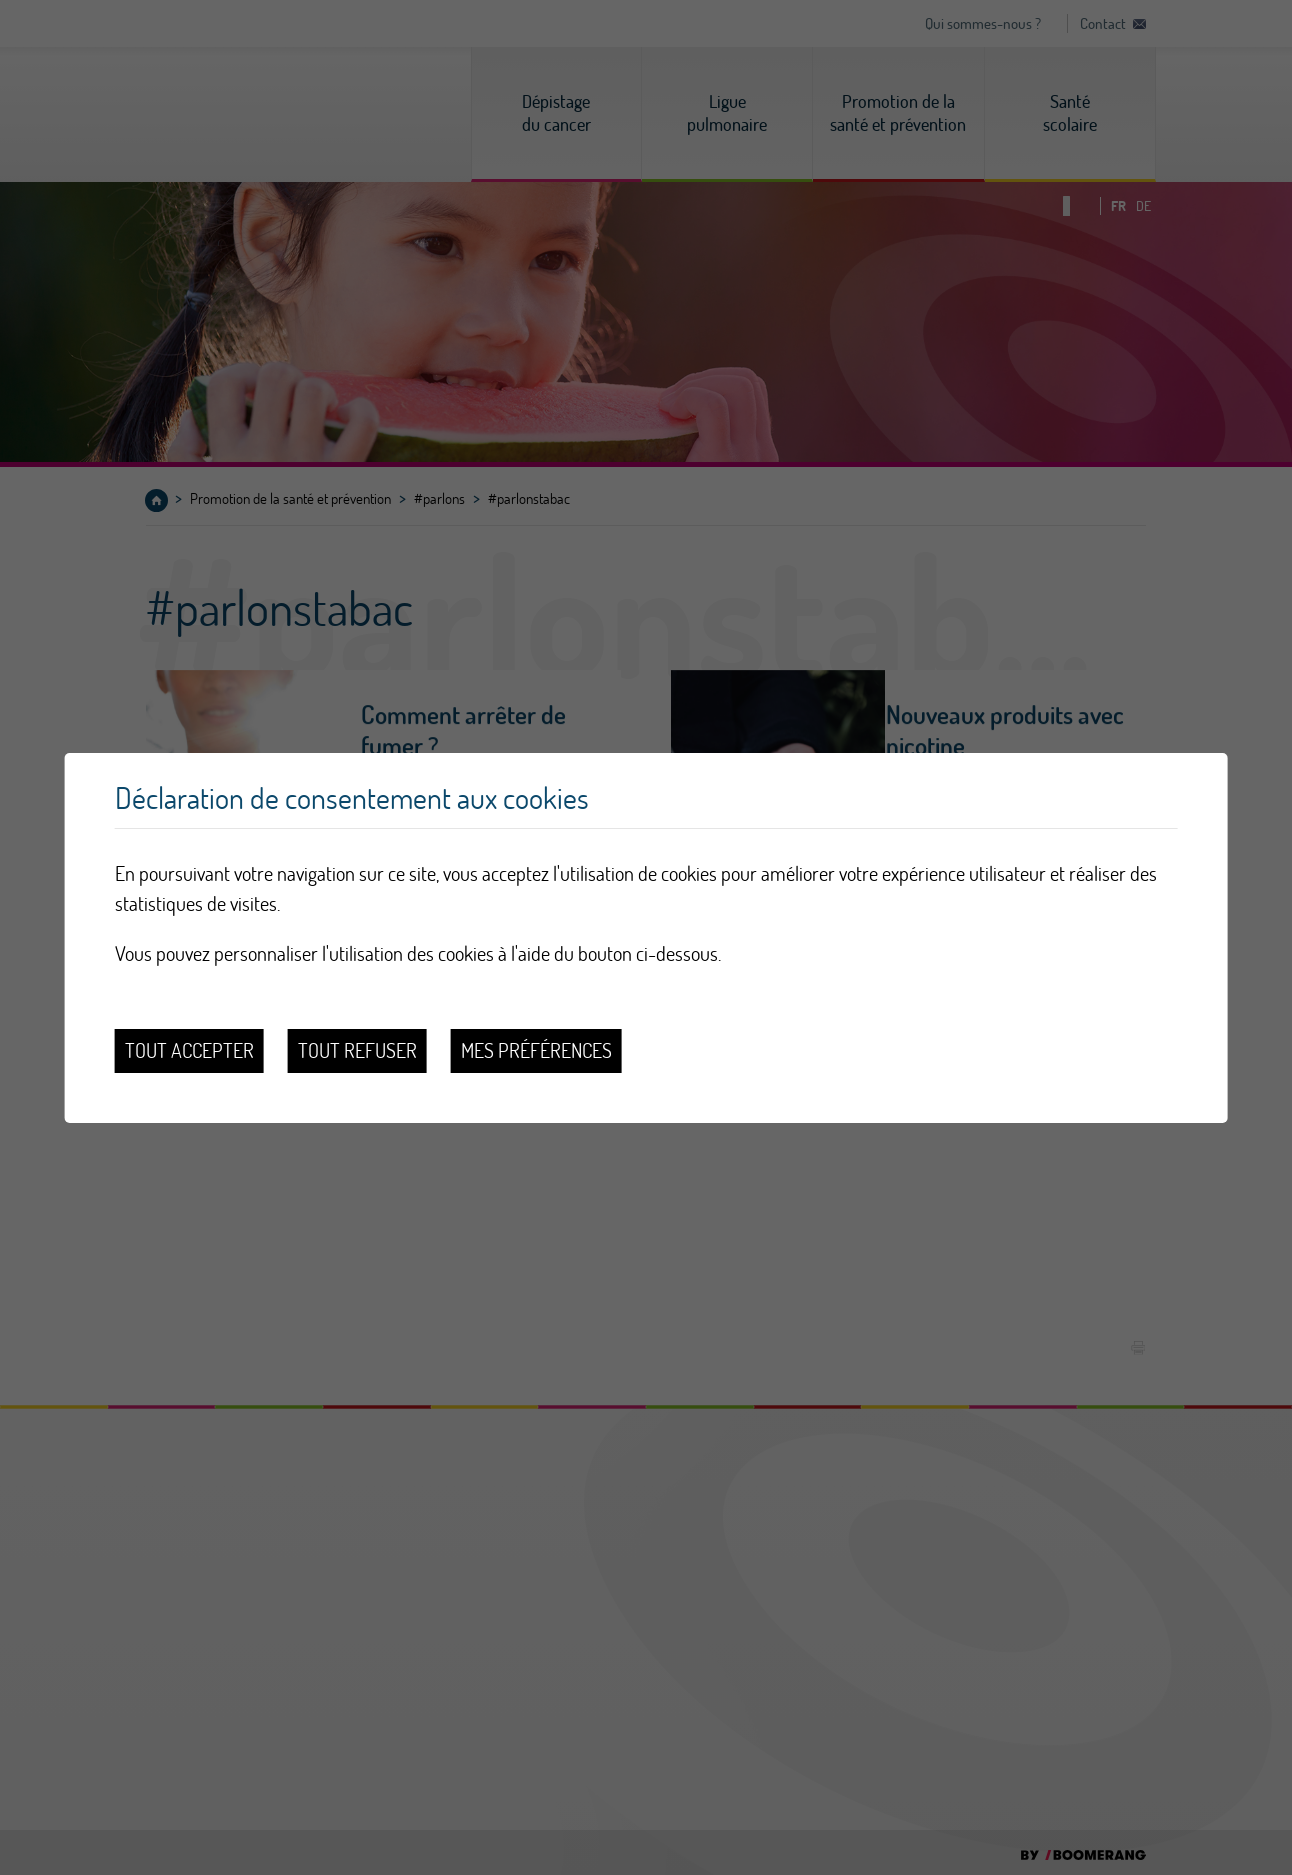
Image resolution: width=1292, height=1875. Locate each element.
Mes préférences (536, 1050)
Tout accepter (189, 1050)
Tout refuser (357, 1050)
